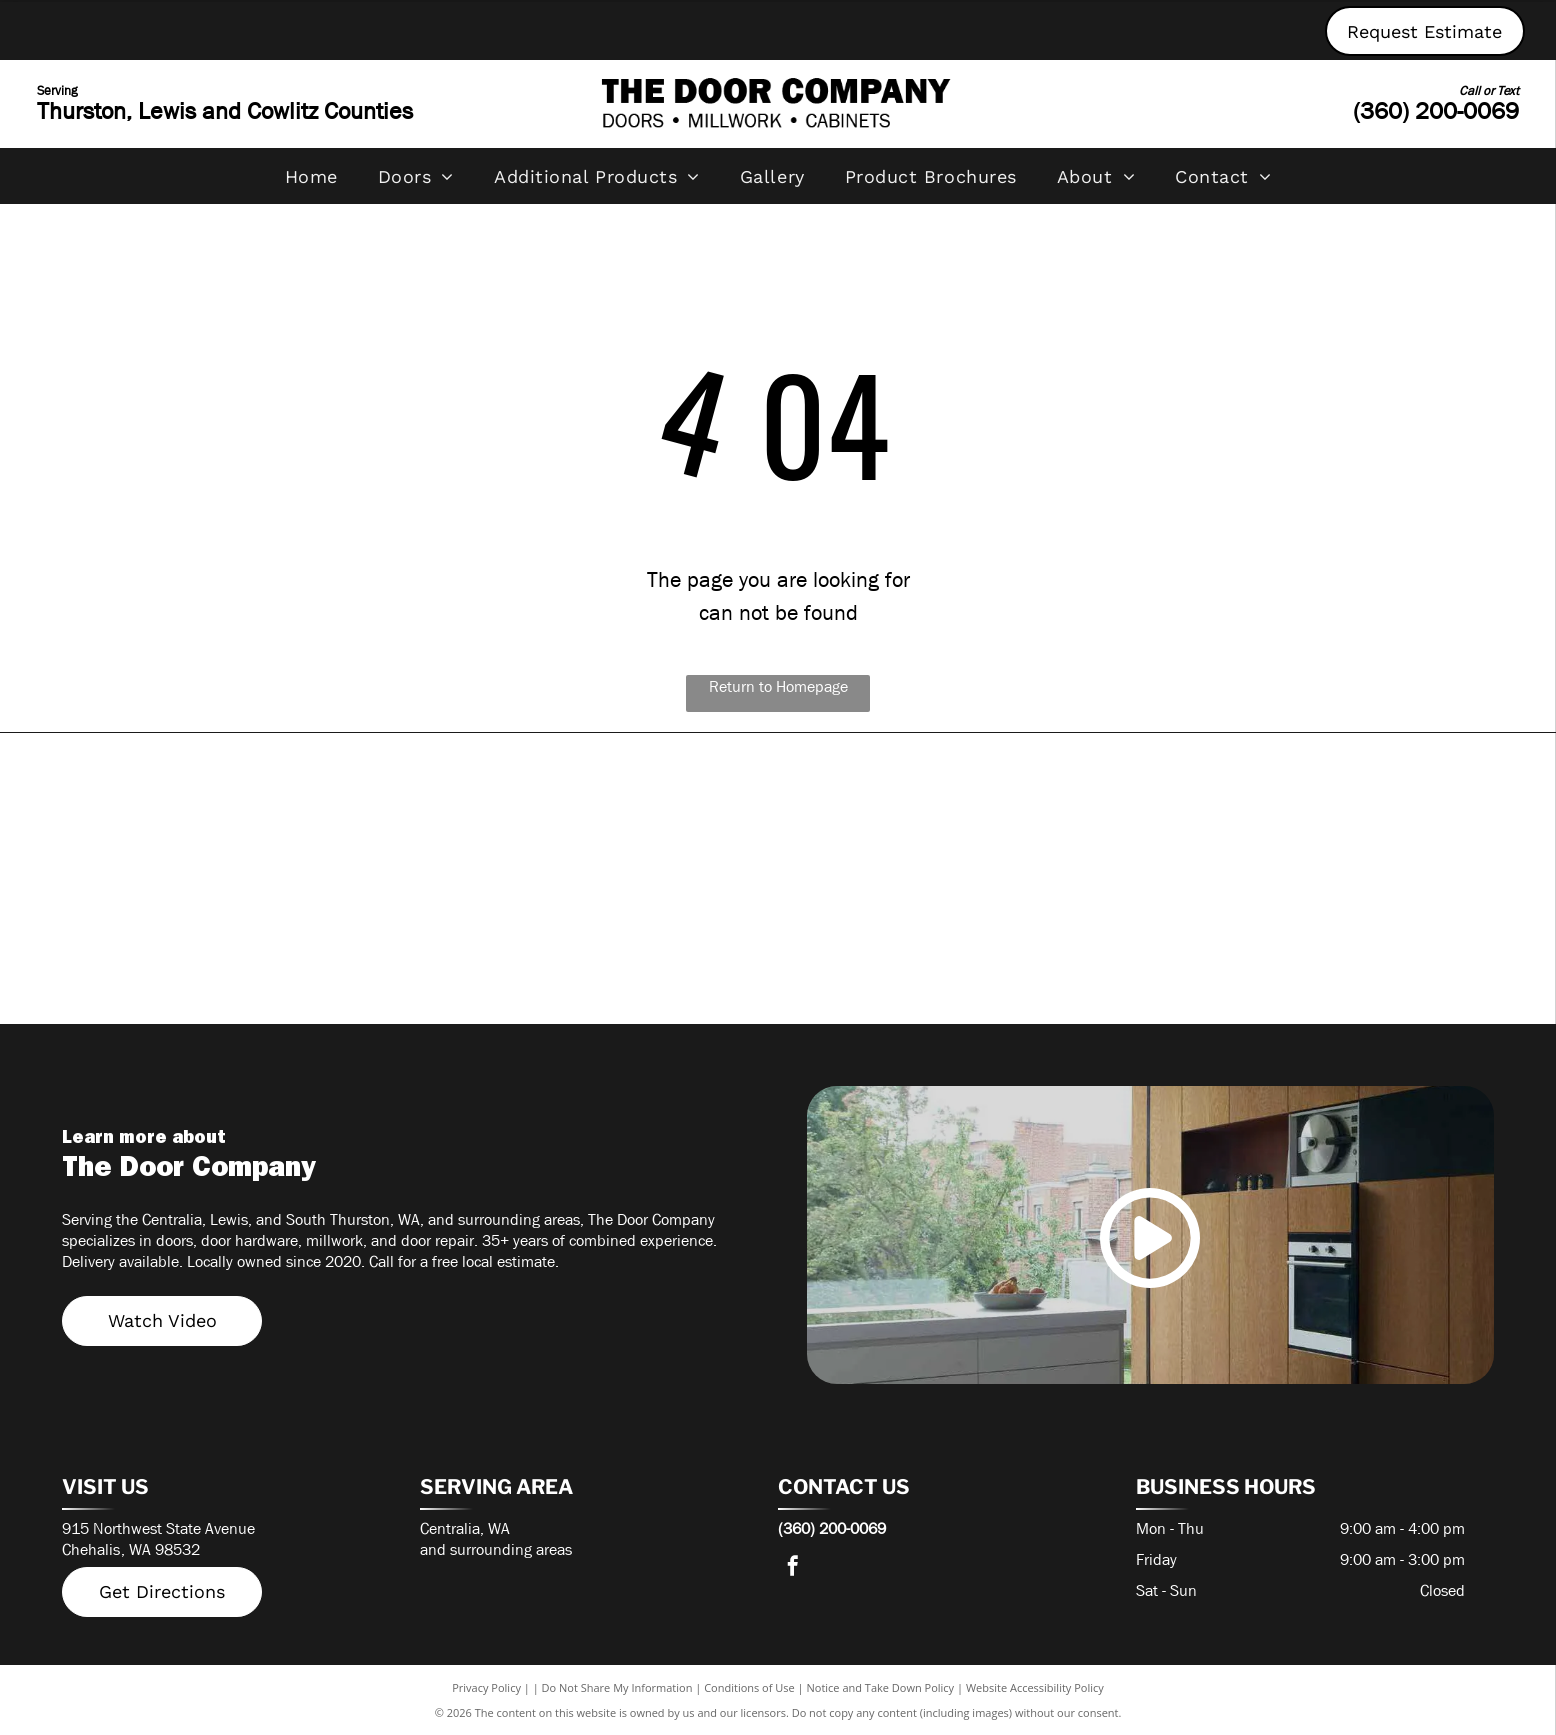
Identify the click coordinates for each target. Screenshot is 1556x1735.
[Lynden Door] (957, 944)
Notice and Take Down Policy (881, 1687)
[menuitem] (311, 176)
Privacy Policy (486, 1687)
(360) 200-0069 (1436, 111)
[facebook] (793, 1568)
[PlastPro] (599, 944)
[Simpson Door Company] (957, 814)
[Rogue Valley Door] (1315, 814)
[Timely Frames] (241, 814)
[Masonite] (241, 944)
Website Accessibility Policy (1035, 1687)
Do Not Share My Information (617, 1687)
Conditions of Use (749, 1687)
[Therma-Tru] (599, 814)
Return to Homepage (778, 686)
